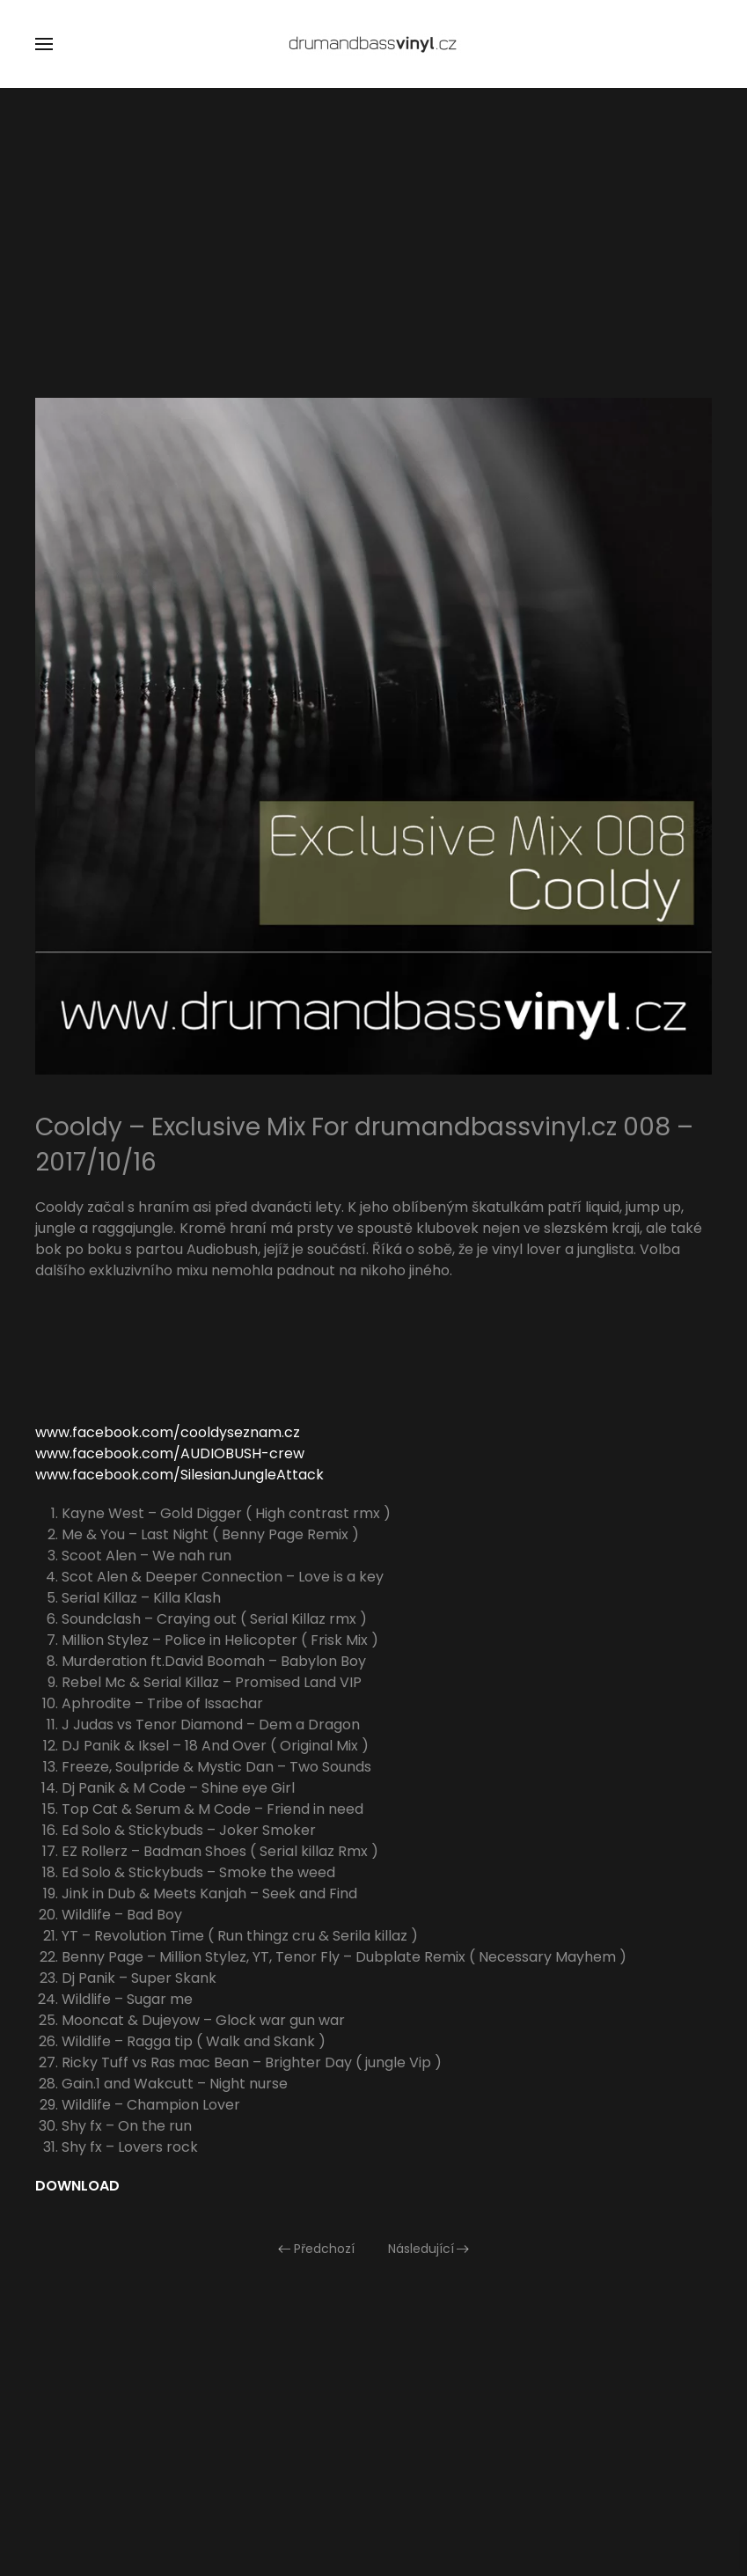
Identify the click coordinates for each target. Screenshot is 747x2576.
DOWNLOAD (77, 2186)
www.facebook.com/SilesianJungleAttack (179, 1474)
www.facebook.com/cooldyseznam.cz (167, 1432)
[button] (44, 44)
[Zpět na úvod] (374, 44)
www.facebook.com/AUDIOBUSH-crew (169, 1453)
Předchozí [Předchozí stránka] (316, 2248)
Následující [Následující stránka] (429, 2248)
